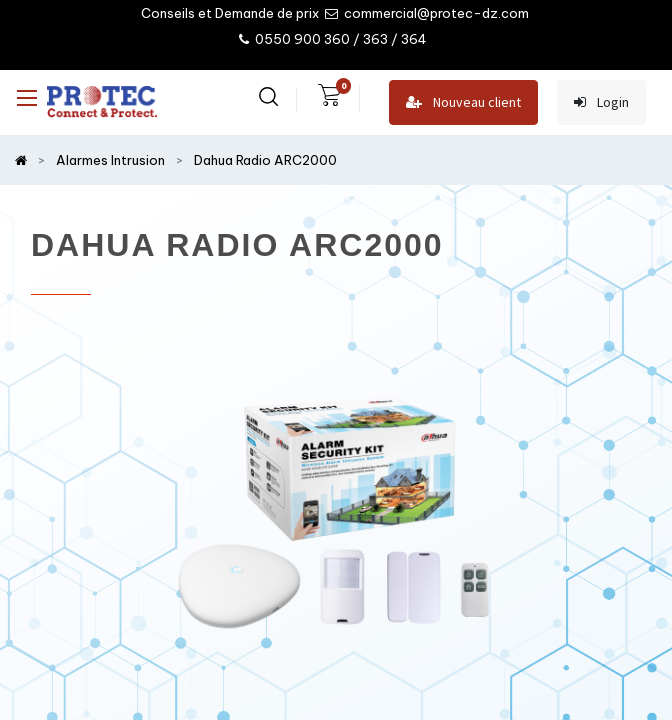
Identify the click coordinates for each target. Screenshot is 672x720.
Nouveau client (463, 102)
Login (601, 102)
